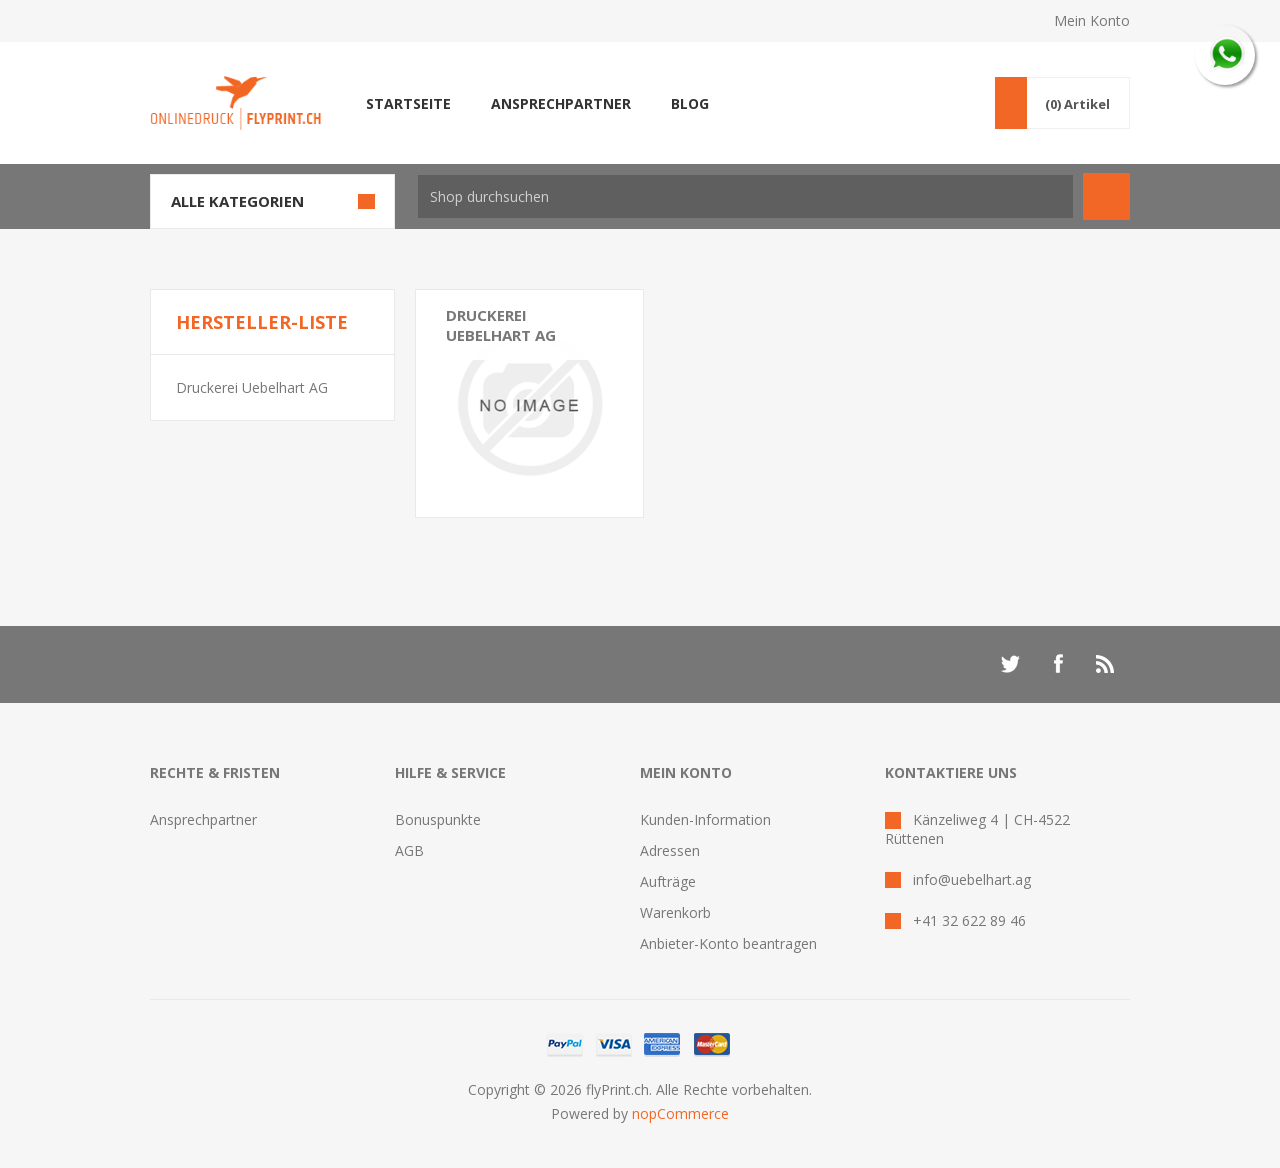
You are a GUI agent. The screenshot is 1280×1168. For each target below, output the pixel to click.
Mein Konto (1092, 20)
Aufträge (668, 881)
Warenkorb (675, 912)
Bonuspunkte (438, 819)
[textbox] (745, 196)
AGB (409, 850)
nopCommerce (680, 1113)
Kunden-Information (705, 819)
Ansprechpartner (203, 819)
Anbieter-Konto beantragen (728, 943)
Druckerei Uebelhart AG (252, 387)
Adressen (670, 850)
